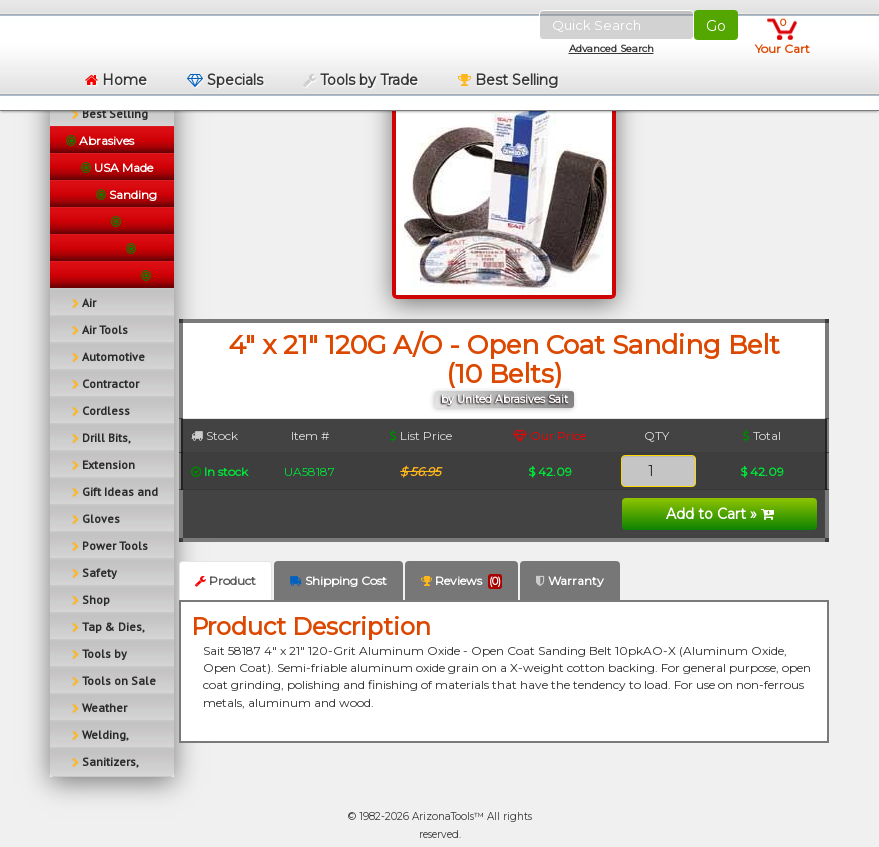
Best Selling (508, 80)
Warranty (570, 580)
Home (116, 80)
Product (225, 580)
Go (716, 26)
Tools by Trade (360, 80)
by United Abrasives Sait (504, 399)
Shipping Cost (338, 580)
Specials (225, 80)
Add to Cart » (720, 514)
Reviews (461, 581)
